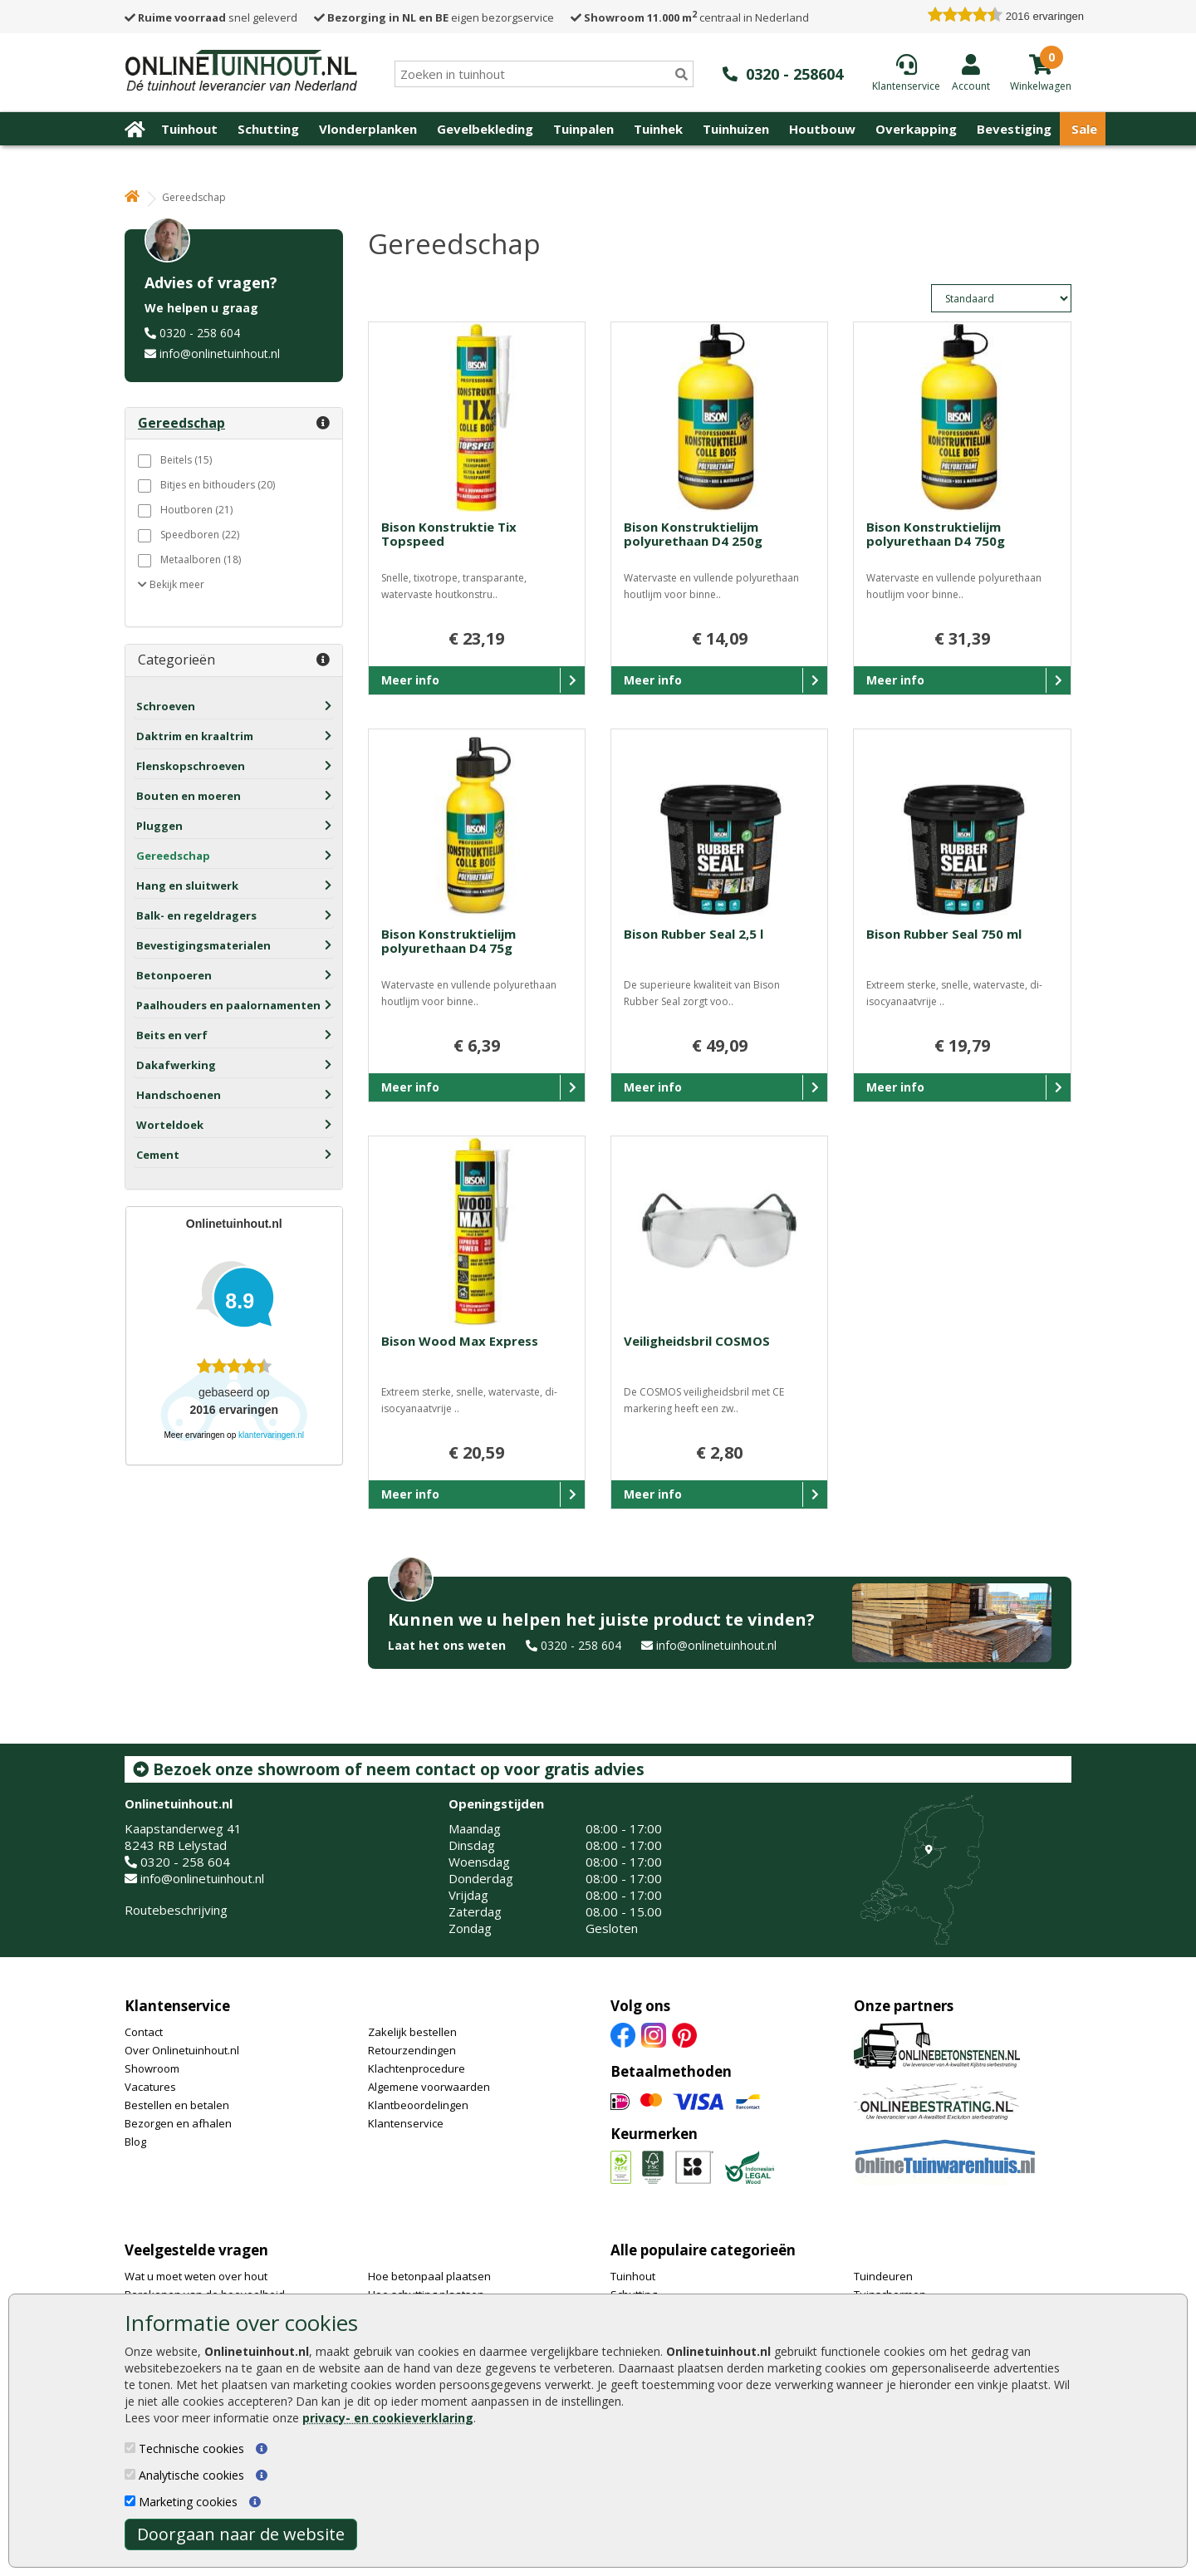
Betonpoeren (174, 975)
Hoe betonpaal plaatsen (429, 2276)
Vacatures (150, 2086)
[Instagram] (653, 2033)
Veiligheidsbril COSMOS (697, 1340)
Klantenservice (177, 2005)
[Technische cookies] (130, 2447)
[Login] (971, 72)
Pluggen (159, 825)
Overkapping (916, 128)
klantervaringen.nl (271, 1435)
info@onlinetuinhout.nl (219, 353)
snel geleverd (211, 17)
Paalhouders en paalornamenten (228, 1005)
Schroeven (165, 706)
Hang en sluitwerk (187, 885)
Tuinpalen (583, 128)
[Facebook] (622, 2033)
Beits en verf (172, 1035)
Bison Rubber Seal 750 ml (944, 933)
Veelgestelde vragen (196, 2250)
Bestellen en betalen (177, 2105)
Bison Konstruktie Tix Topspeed (449, 533)
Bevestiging (1014, 128)
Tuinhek (658, 128)
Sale (1084, 128)
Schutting (268, 128)
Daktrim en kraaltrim (194, 736)
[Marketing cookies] (130, 2500)
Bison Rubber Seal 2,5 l (693, 933)
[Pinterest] (684, 2033)
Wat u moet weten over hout (196, 2276)
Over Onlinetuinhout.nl (182, 2050)
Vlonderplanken (368, 128)
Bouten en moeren (188, 795)
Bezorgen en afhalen (178, 2123)
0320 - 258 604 (199, 333)
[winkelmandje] (1040, 85)
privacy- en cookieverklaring (387, 2418)
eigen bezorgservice (434, 17)
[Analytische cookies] (130, 2474)
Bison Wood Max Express (459, 1340)
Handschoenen (178, 1094)
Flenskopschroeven (190, 765)
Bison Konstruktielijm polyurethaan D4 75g (448, 940)
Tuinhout (189, 128)
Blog (135, 2141)
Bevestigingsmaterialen (203, 945)
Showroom (152, 2068)
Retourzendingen (412, 2050)
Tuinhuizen (736, 128)
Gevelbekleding (485, 128)
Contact (144, 2031)
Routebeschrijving (176, 1909)
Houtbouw (822, 128)
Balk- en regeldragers (196, 915)
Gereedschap (173, 855)
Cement (157, 1154)
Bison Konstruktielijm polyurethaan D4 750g (935, 533)
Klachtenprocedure (416, 2068)
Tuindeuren (883, 2276)
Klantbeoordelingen (418, 2105)
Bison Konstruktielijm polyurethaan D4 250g (693, 533)
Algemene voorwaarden (429, 2086)
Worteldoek (169, 1124)
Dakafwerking (176, 1064)
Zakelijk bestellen (412, 2031)
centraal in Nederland (690, 17)
